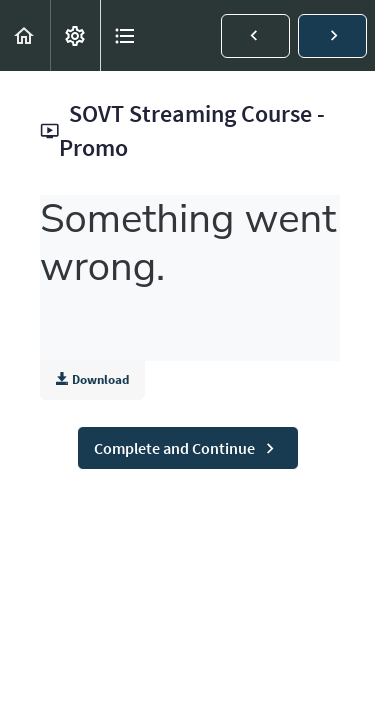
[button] (25, 35)
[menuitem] (75, 35)
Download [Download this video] (92, 379)
